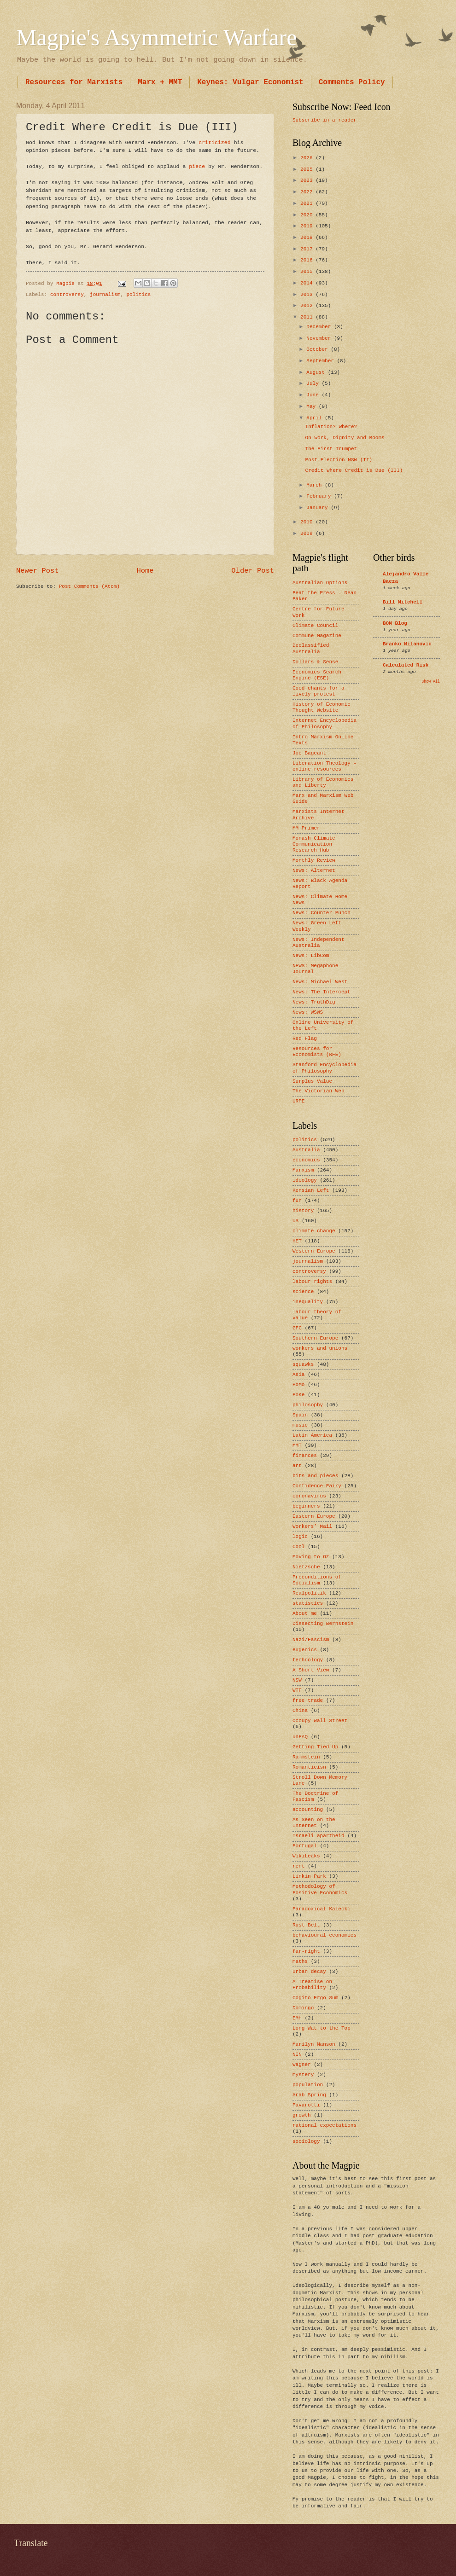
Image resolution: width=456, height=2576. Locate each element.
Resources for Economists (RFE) (316, 1051)
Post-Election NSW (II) (339, 460)
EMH (297, 2018)
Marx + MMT (160, 82)
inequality (307, 1302)
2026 (308, 158)
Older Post (252, 571)
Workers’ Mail (312, 1526)
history (303, 1210)
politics (139, 294)
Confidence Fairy (316, 1486)
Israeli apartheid (318, 1836)
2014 (308, 283)
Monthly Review (313, 860)
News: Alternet (313, 870)
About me (304, 1613)
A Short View (310, 1670)
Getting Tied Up (315, 1747)
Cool (298, 1546)
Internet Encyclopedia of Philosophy (324, 723)
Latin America (312, 1435)
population (307, 2085)
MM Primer (306, 828)
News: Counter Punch (321, 913)
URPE (298, 1101)
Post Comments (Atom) (89, 586)
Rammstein (306, 1757)
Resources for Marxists (74, 82)
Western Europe (313, 1251)
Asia (298, 1374)
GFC (297, 1328)
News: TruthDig (313, 1002)
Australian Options (319, 583)
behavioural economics (324, 1935)
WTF (297, 1690)
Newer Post (37, 571)
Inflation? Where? (331, 426)
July (314, 383)
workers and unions (319, 1348)
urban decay (309, 1971)
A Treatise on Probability (312, 1984)
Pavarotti (306, 2105)
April (315, 418)
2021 (308, 203)
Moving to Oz (310, 1557)
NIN (297, 2054)
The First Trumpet (331, 449)
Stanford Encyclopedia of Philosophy (324, 1067)
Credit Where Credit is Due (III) (354, 470)
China (300, 1710)
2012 (308, 305)
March (315, 485)
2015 (308, 271)
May (312, 406)
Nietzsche (306, 1567)
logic (300, 1536)
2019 (308, 226)
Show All (430, 681)
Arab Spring (309, 2095)
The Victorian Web (318, 1091)
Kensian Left (310, 1190)
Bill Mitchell (402, 602)
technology (307, 1660)
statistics (307, 1603)
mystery (303, 2074)
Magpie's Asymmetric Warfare (156, 37)
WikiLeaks (306, 1856)
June (314, 395)
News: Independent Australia (318, 942)
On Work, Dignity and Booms (345, 438)
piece (197, 166)
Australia (306, 1150)
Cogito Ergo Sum (315, 1998)
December (320, 327)
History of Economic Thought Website (321, 707)
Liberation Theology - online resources (324, 766)
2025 (308, 169)
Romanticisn (309, 1767)
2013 (308, 294)
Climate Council (315, 625)
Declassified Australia (310, 648)
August (316, 372)
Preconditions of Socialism (316, 1580)
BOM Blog (395, 623)
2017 (308, 249)
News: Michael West (319, 982)
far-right (306, 1951)
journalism (105, 294)
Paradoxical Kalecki (321, 1909)
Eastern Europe (313, 1516)
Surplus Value (312, 1081)
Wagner (301, 2064)
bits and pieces (315, 1476)
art (297, 1465)
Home (144, 571)
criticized (214, 142)
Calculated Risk (405, 665)
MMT (297, 1445)
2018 (308, 237)
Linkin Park (309, 1876)
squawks (303, 1364)
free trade (307, 1700)
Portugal (304, 1846)
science (303, 1291)
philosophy (307, 1405)
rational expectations (324, 2125)
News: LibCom (310, 955)
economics (306, 1160)
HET (297, 1241)
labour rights (312, 1281)
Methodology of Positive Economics (319, 1889)
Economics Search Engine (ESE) (316, 675)
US (295, 1221)
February (320, 496)
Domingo (303, 2008)
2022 (308, 192)
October (318, 349)
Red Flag (304, 1038)
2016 (308, 260)
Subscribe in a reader (324, 120)
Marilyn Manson (313, 2044)
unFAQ (300, 1737)
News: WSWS (307, 1012)
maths (300, 1961)
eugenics (304, 1650)
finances (304, 1455)
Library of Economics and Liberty (322, 782)
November (320, 338)
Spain (300, 1415)
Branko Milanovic (407, 644)
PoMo (298, 1384)
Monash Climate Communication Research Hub (313, 844)
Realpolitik (309, 1593)
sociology (306, 2141)
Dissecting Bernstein (322, 1623)
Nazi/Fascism (310, 1639)
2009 (308, 533)
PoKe (298, 1395)
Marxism (303, 1170)
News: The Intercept (321, 992)
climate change (313, 1231)
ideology (304, 1180)
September (321, 361)
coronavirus (309, 1496)
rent (298, 1866)
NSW (297, 1680)
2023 (308, 180)
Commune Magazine (316, 635)
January (318, 508)
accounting (307, 1809)
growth (301, 2115)
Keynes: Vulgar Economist (250, 82)
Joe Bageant (309, 753)
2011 (308, 317)
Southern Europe (315, 1338)
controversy (67, 294)
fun (297, 1200)
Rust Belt (306, 1925)
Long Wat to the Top (321, 2028)
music (300, 1425)
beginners (306, 1506)
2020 (308, 215)
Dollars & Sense (315, 662)
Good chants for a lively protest (318, 691)
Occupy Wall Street (319, 1720)
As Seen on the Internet (313, 1822)
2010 (308, 522)
